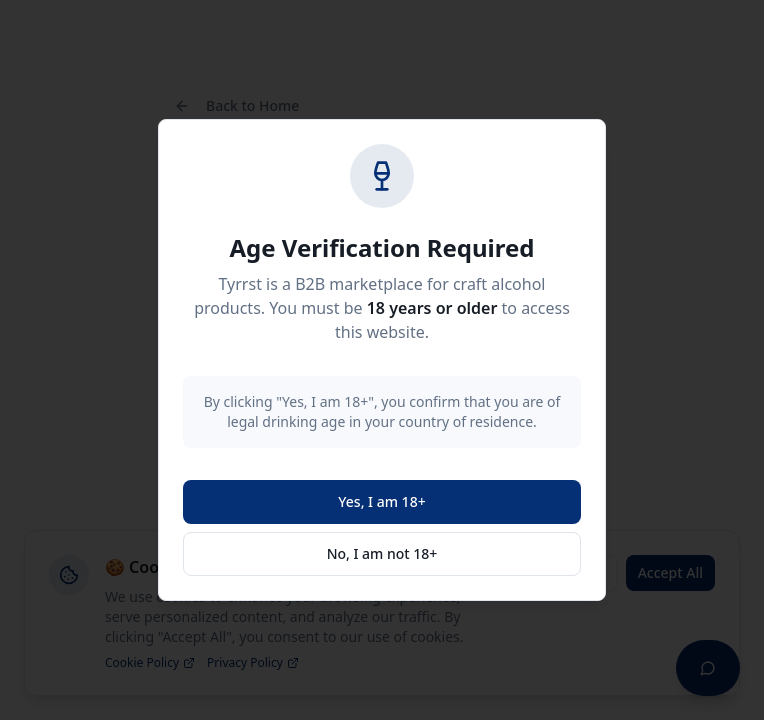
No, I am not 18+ (382, 553)
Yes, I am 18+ (381, 501)
